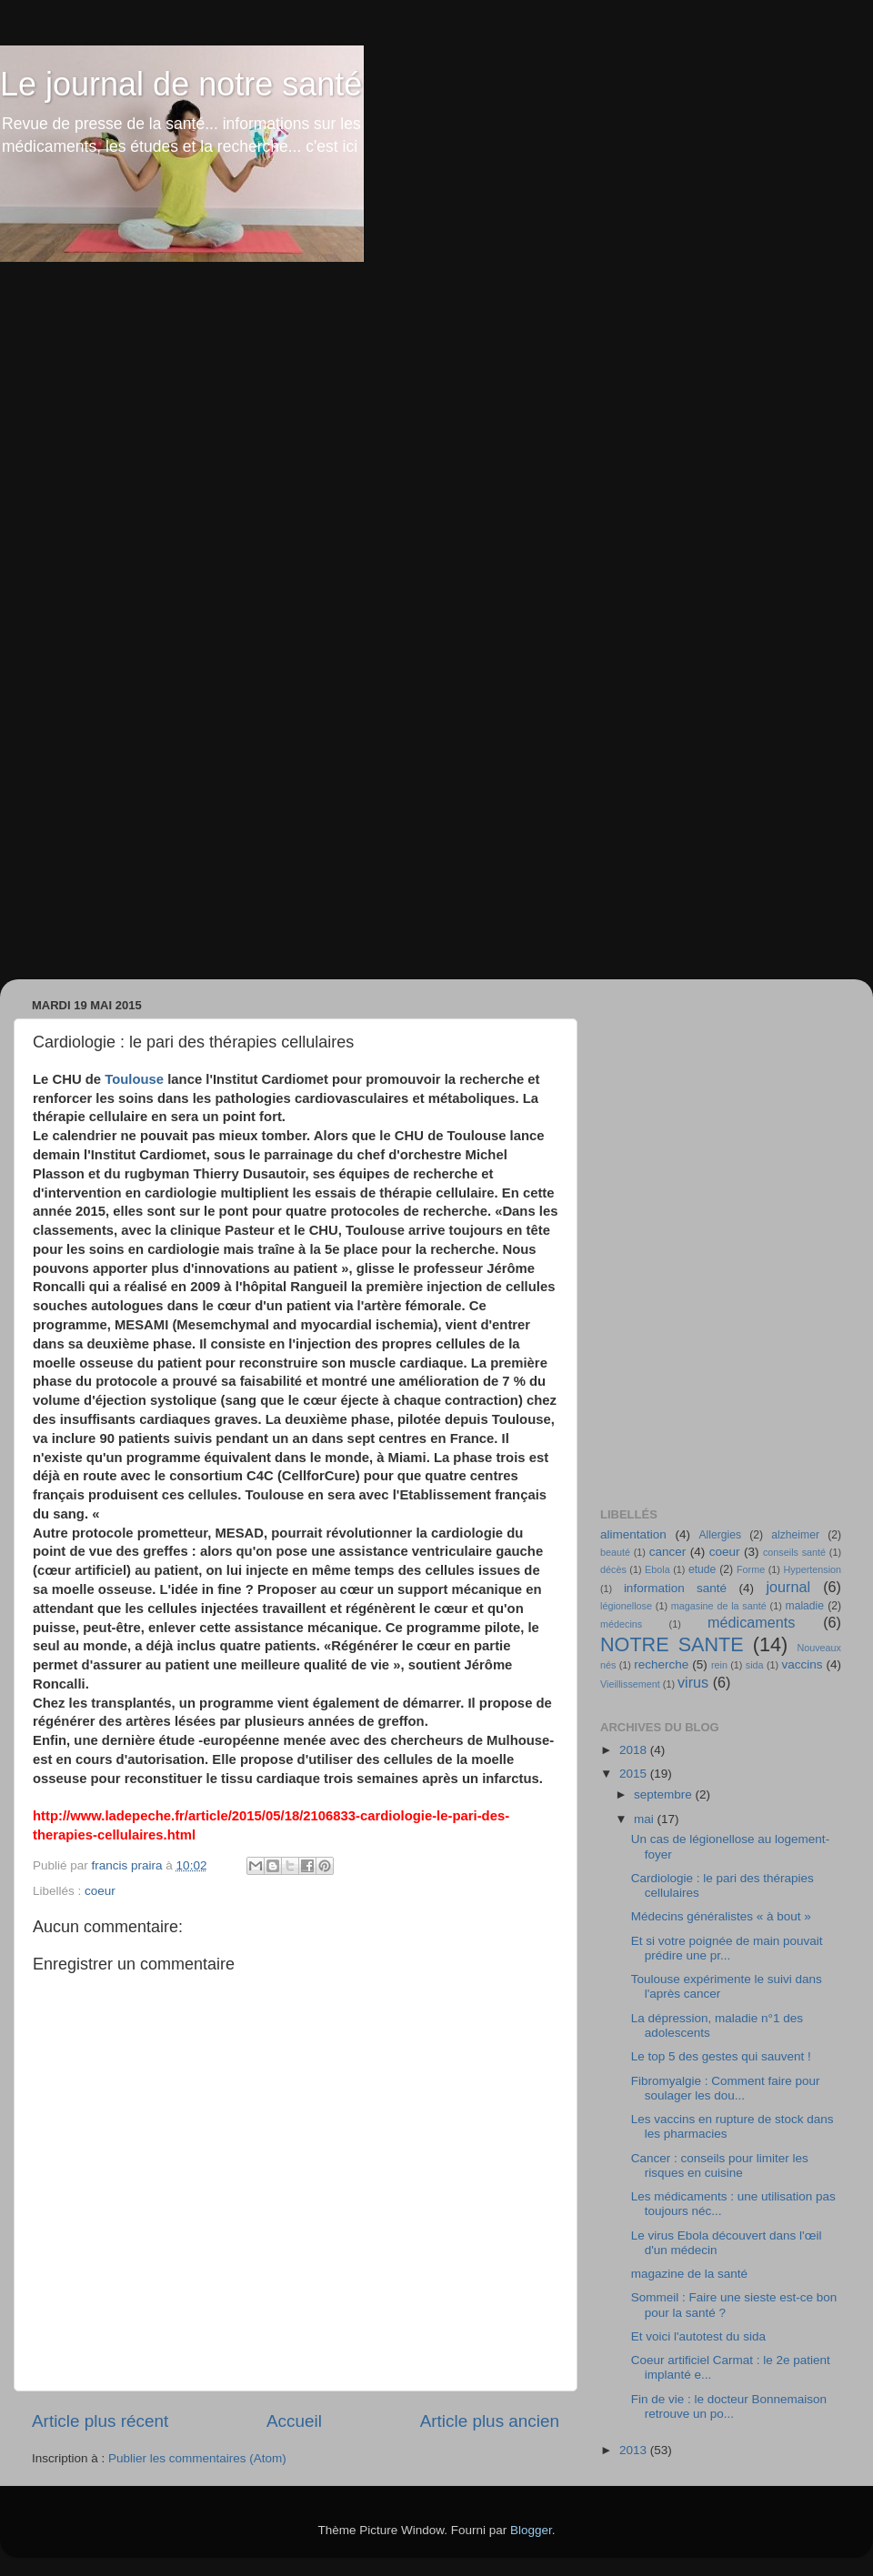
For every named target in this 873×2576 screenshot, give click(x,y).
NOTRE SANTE (672, 1644)
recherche (661, 1664)
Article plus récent (100, 2421)
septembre (665, 1794)
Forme (751, 1569)
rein (719, 1664)
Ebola (657, 1569)
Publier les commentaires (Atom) (197, 2458)
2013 (634, 2450)
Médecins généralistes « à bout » (721, 1916)
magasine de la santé (719, 1605)
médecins (621, 1624)
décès (613, 1569)
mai (645, 1819)
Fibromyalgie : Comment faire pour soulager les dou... (725, 2088)
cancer (668, 1552)
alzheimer (795, 1535)
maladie (805, 1605)
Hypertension (812, 1569)
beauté (615, 1552)
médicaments (751, 1622)
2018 (634, 1750)
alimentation (633, 1534)
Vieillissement (630, 1684)
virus (692, 1682)
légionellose (626, 1605)
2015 (634, 1773)
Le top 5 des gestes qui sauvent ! (721, 2056)
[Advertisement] (212, 480)
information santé (675, 1588)
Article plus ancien (489, 2421)
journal (788, 1587)
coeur (100, 1891)
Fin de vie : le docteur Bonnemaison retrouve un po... (729, 2406)
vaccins (801, 1664)
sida (755, 1664)
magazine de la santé (689, 2273)
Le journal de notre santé (181, 84)
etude (702, 1569)
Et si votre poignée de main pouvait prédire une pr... (727, 1948)
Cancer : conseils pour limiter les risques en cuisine (719, 2165)
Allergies (719, 1535)
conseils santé (794, 1552)
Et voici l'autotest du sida (698, 2336)
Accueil (294, 2421)
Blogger (531, 2530)
